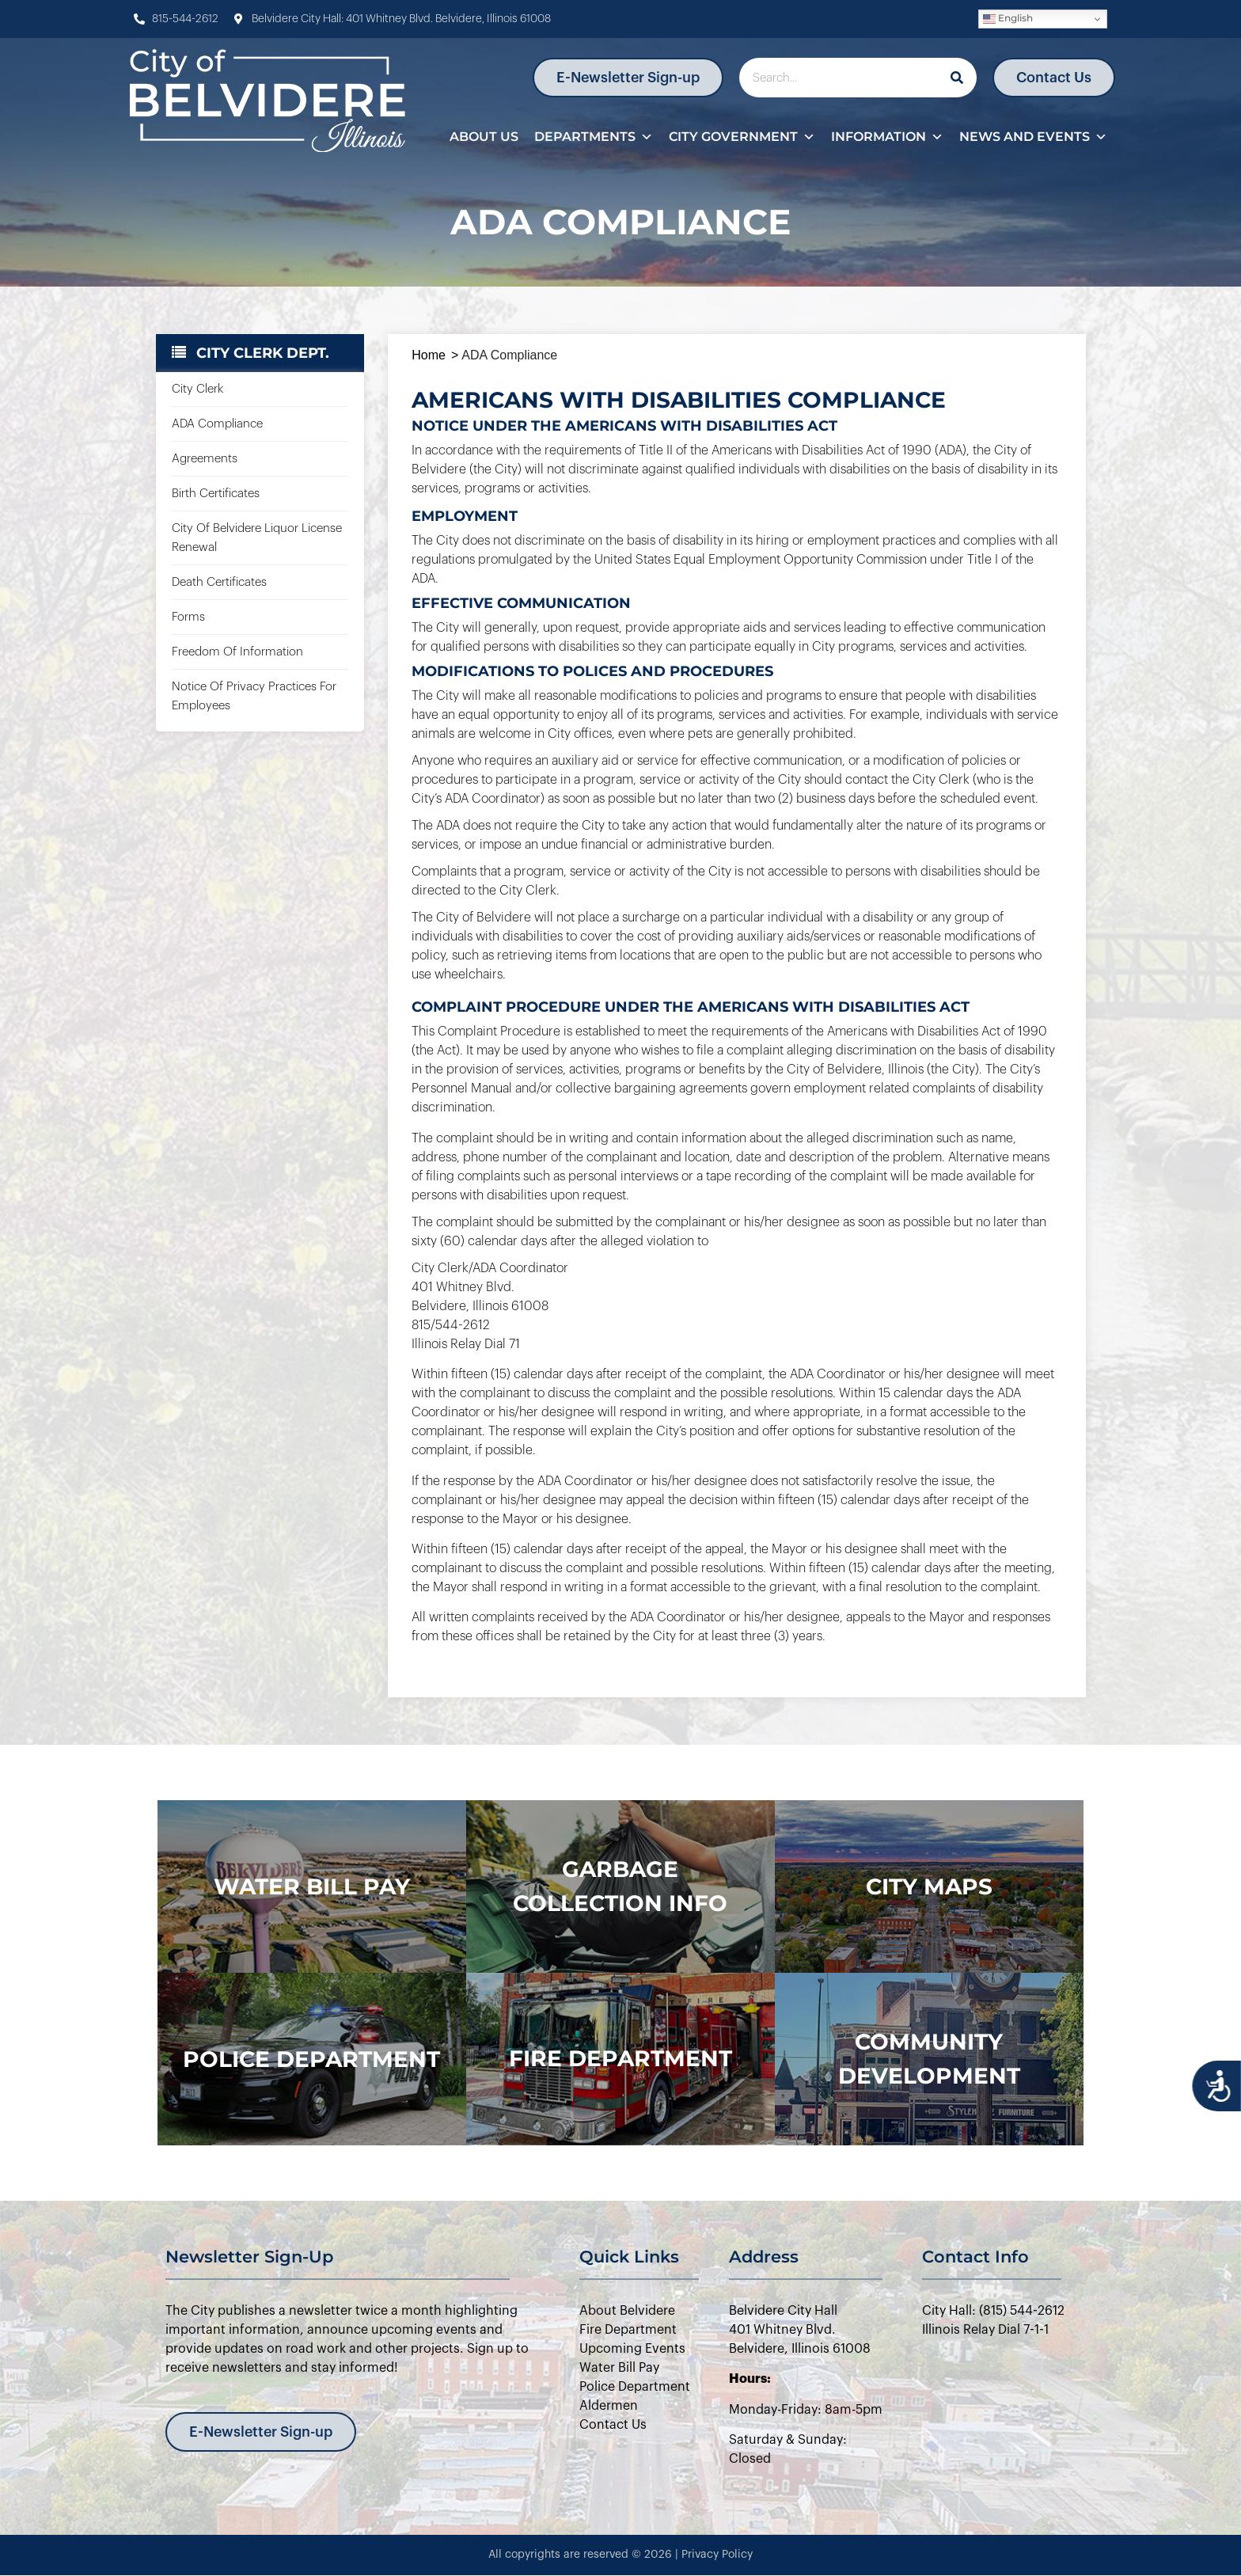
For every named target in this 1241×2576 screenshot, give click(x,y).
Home (429, 355)
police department (311, 2059)
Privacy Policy (717, 2554)
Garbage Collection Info (620, 1886)
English (1008, 18)
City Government (742, 137)
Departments (593, 137)
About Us (484, 136)
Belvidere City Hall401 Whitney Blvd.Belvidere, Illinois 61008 (800, 2329)
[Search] (957, 77)
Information (887, 137)
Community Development (929, 2058)
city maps (929, 1886)
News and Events (1033, 137)
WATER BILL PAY (312, 1886)
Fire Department (620, 2058)
